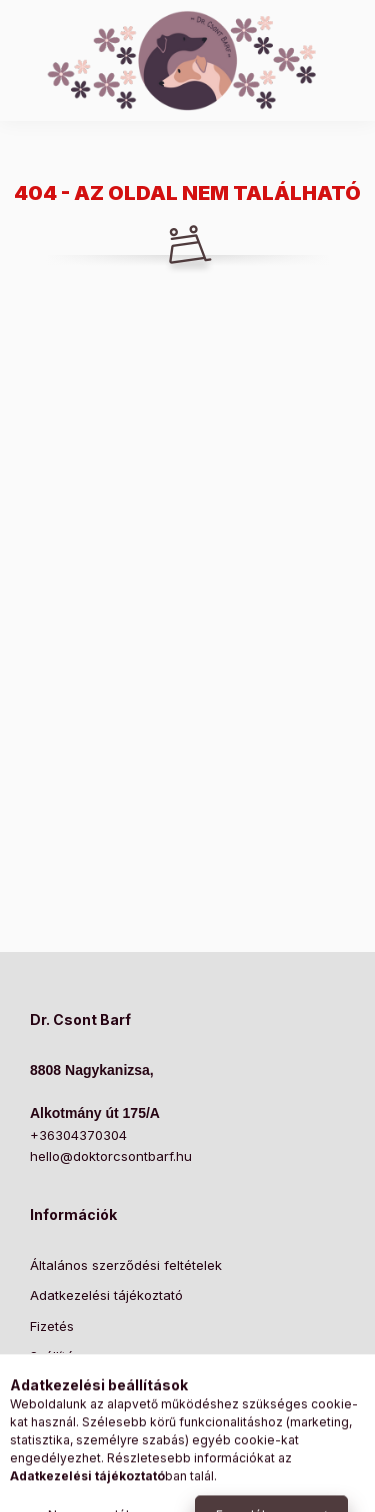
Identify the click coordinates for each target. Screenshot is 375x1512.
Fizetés (52, 1326)
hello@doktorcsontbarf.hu (111, 1156)
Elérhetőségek (74, 1387)
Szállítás (55, 1356)
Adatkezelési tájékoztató (106, 1295)
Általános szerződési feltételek (126, 1265)
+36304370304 (78, 1135)
